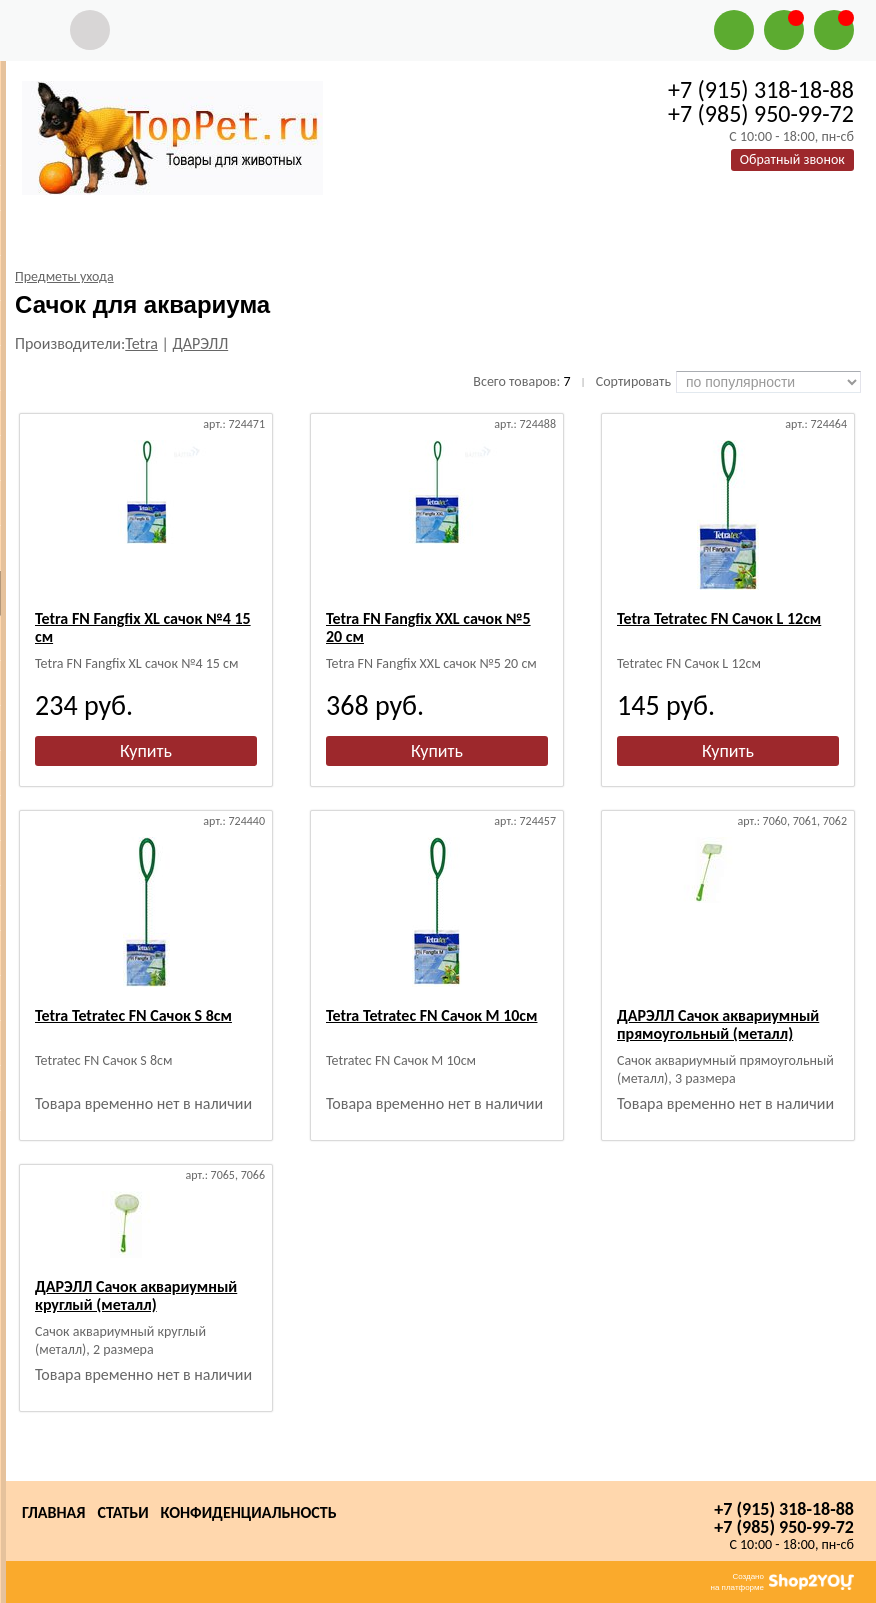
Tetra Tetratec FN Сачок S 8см (133, 1015)
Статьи (122, 1512)
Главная (53, 1512)
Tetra (141, 343)
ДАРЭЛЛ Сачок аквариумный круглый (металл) (136, 1295)
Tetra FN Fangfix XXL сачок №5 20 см (428, 627)
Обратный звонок (792, 159)
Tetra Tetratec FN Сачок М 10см (431, 1015)
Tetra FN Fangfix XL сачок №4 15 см (143, 627)
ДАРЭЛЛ (200, 343)
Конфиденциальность (249, 1512)
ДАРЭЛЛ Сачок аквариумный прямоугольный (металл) (718, 1024)
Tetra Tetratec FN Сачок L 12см (719, 618)
